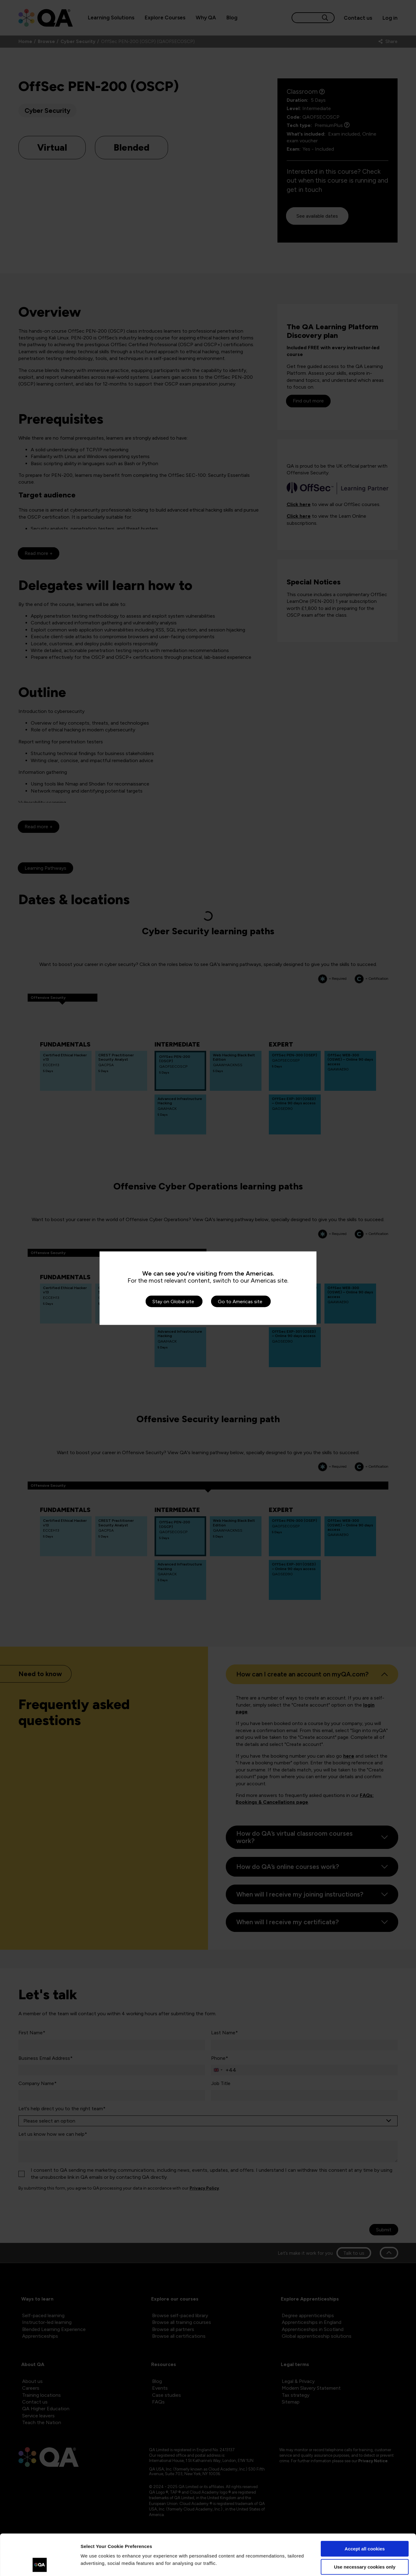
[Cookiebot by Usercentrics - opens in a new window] (40, 2564)
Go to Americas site (240, 1301)
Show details (94, 2563)
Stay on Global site (173, 1301)
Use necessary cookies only (364, 2528)
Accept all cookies (365, 2510)
